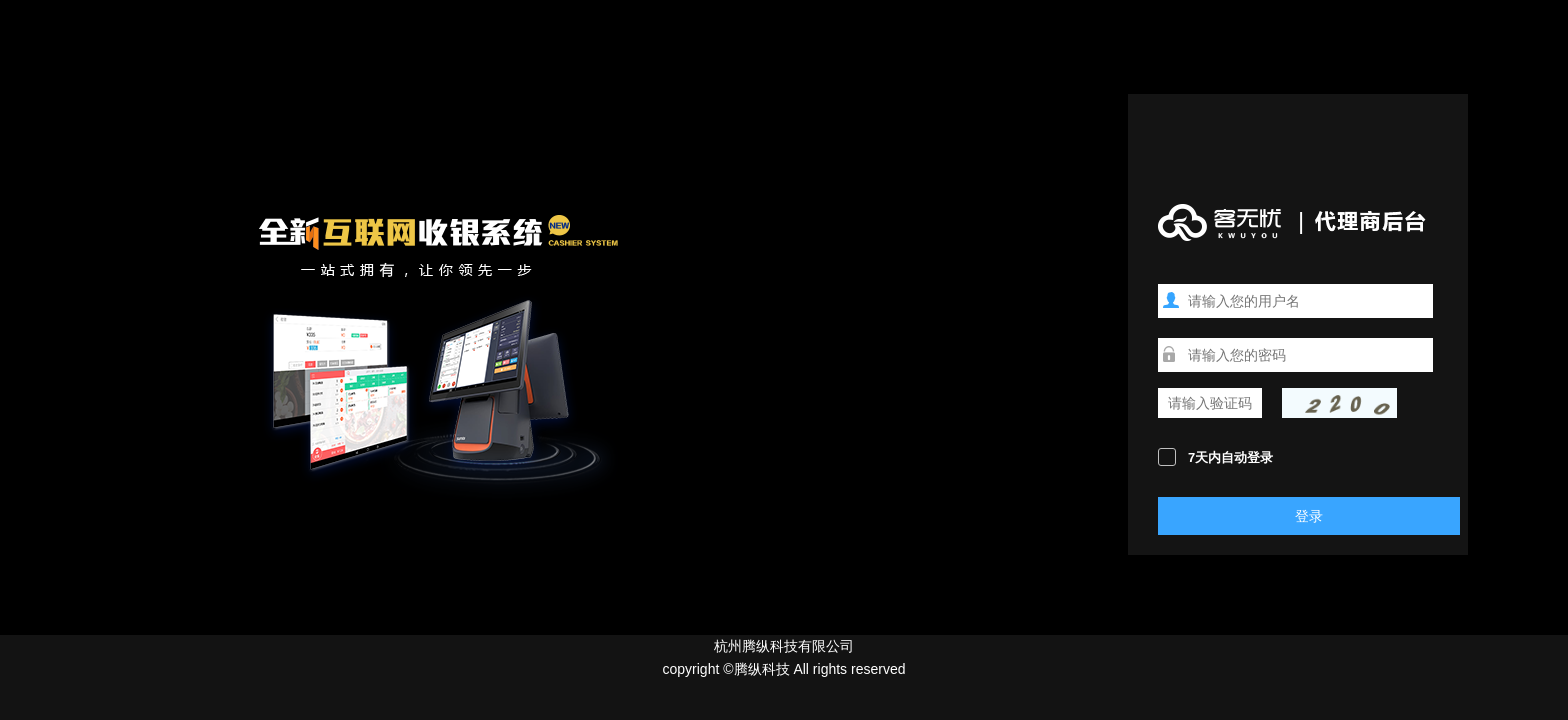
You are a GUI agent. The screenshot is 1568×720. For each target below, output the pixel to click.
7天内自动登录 (1230, 457)
